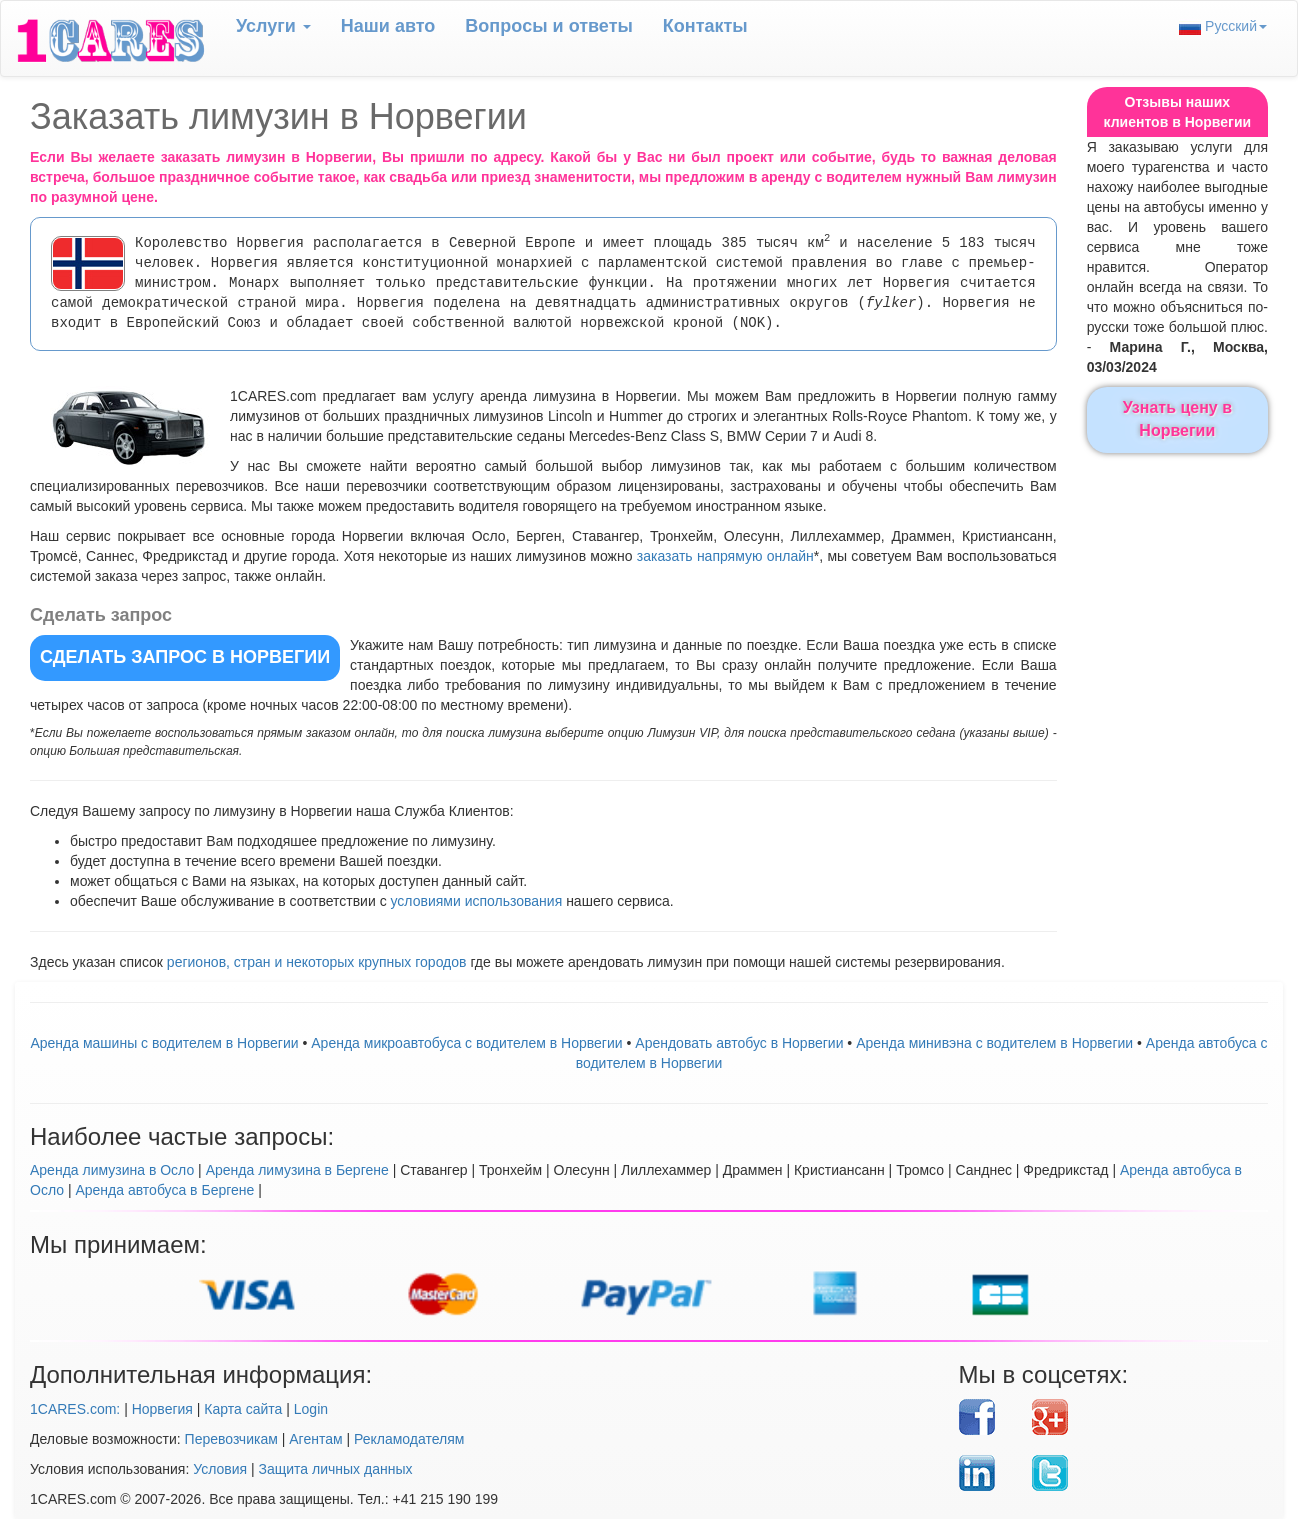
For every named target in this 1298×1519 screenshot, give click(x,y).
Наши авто (388, 26)
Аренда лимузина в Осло (112, 1170)
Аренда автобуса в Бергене (164, 1190)
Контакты (705, 26)
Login (311, 1409)
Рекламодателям (409, 1439)
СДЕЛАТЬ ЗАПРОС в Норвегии (185, 657)
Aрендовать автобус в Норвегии (739, 1043)
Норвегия (162, 1409)
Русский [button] (1223, 26)
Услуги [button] (273, 26)
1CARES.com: (75, 1409)
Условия (220, 1469)
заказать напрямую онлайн (725, 556)
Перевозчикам (231, 1439)
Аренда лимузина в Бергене (297, 1170)
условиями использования (477, 901)
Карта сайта (243, 1409)
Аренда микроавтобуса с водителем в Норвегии (466, 1043)
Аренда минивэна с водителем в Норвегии (994, 1043)
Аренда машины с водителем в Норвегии (164, 1043)
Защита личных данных (336, 1469)
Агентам (315, 1439)
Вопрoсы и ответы (548, 26)
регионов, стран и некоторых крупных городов (317, 962)
